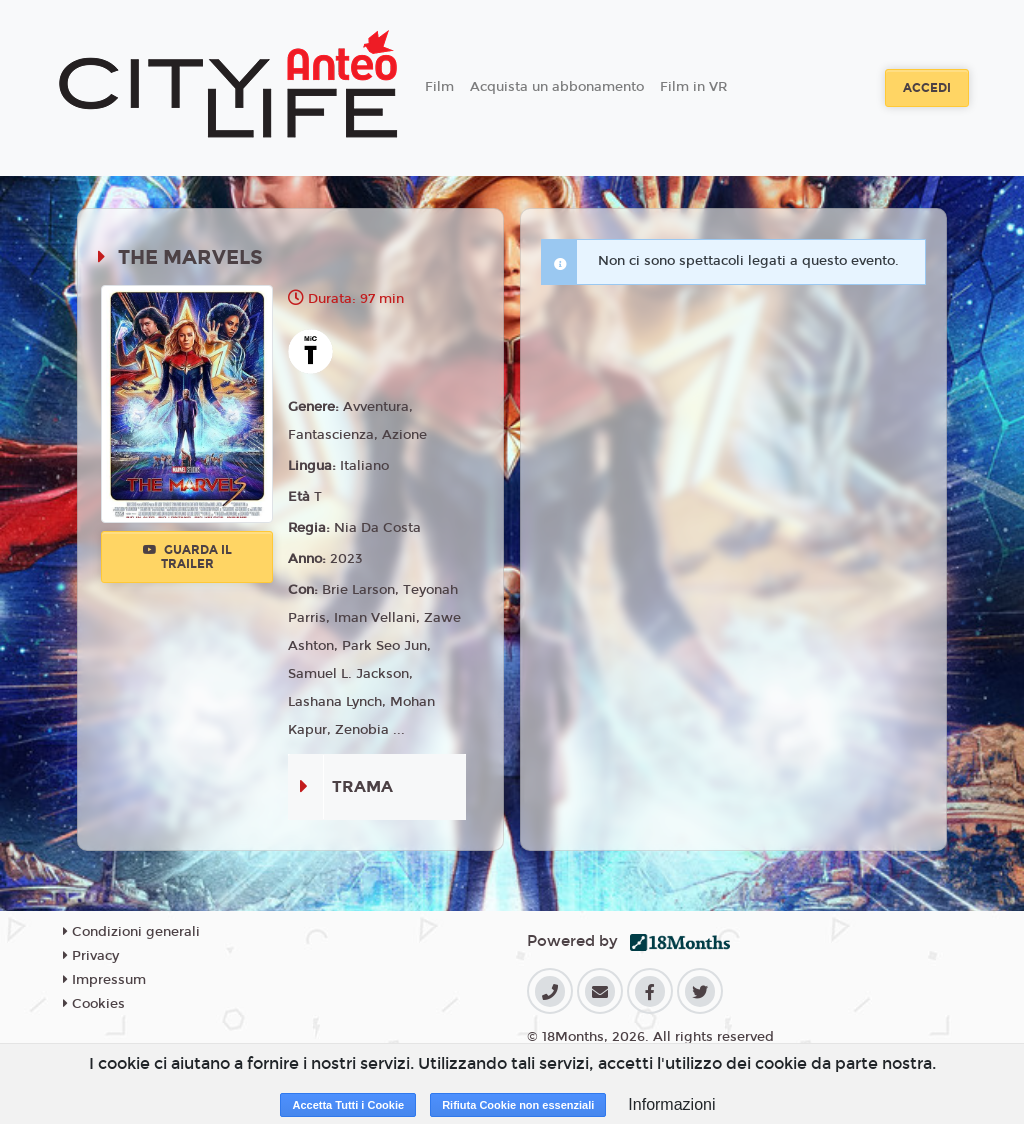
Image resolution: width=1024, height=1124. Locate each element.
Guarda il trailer (187, 557)
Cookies (94, 1004)
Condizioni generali (131, 932)
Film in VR (693, 87)
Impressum (104, 980)
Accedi (927, 88)
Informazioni (671, 1104)
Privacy (91, 956)
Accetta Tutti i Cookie (348, 1105)
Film (439, 87)
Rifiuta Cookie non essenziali (518, 1105)
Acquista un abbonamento (557, 87)
